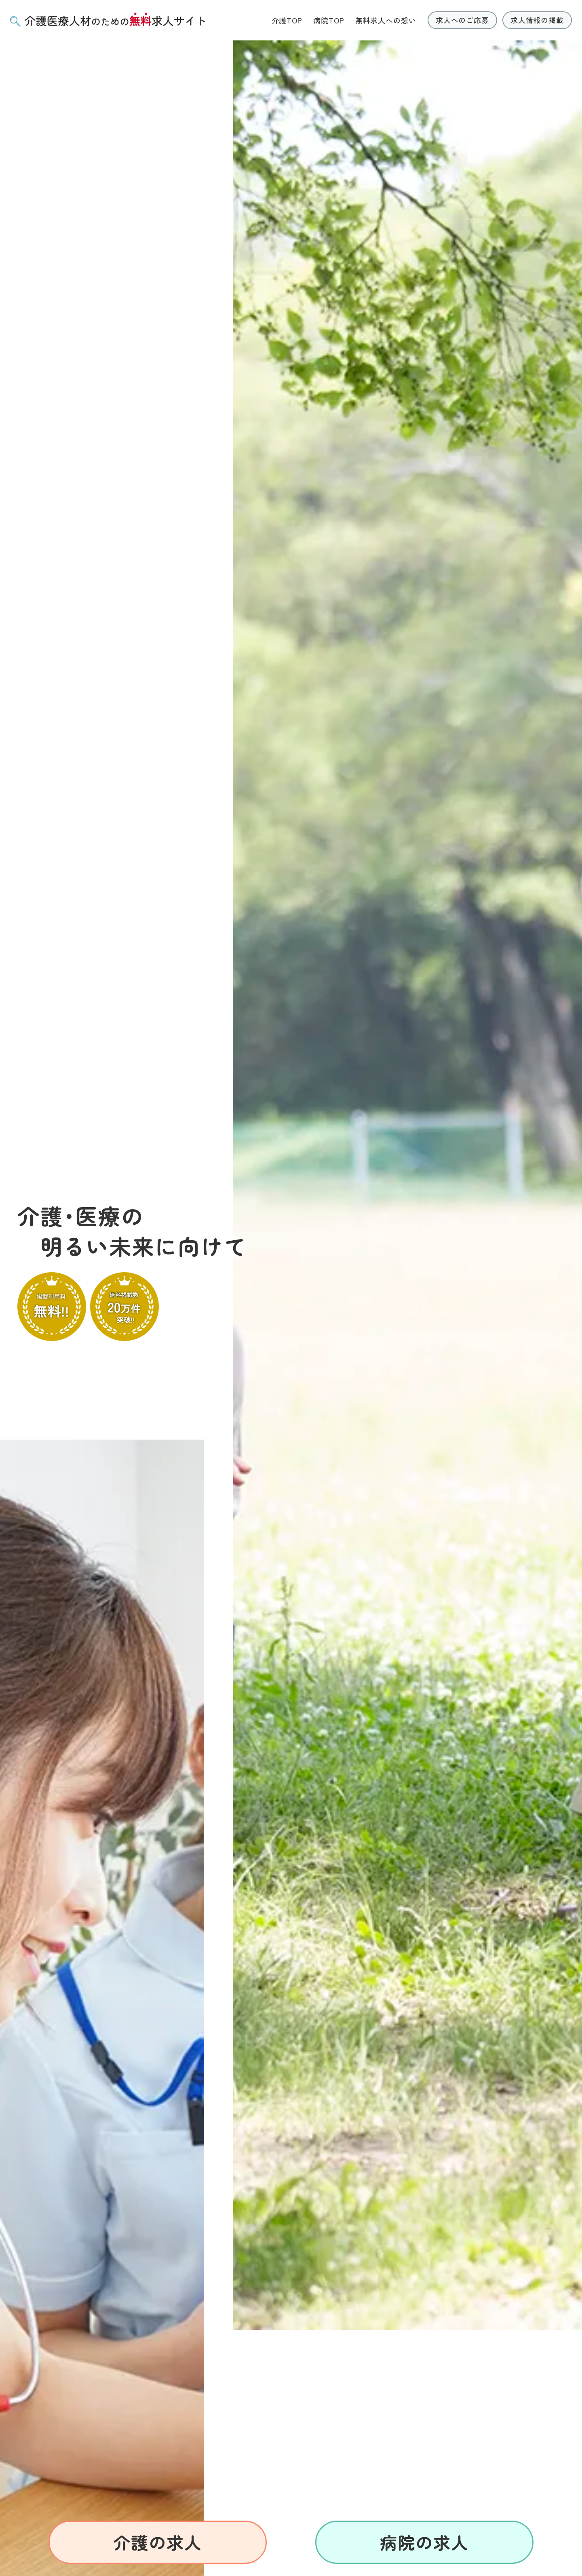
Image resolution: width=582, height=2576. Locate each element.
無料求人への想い (385, 20)
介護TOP (287, 20)
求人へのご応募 (462, 20)
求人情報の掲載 (537, 20)
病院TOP (328, 20)
